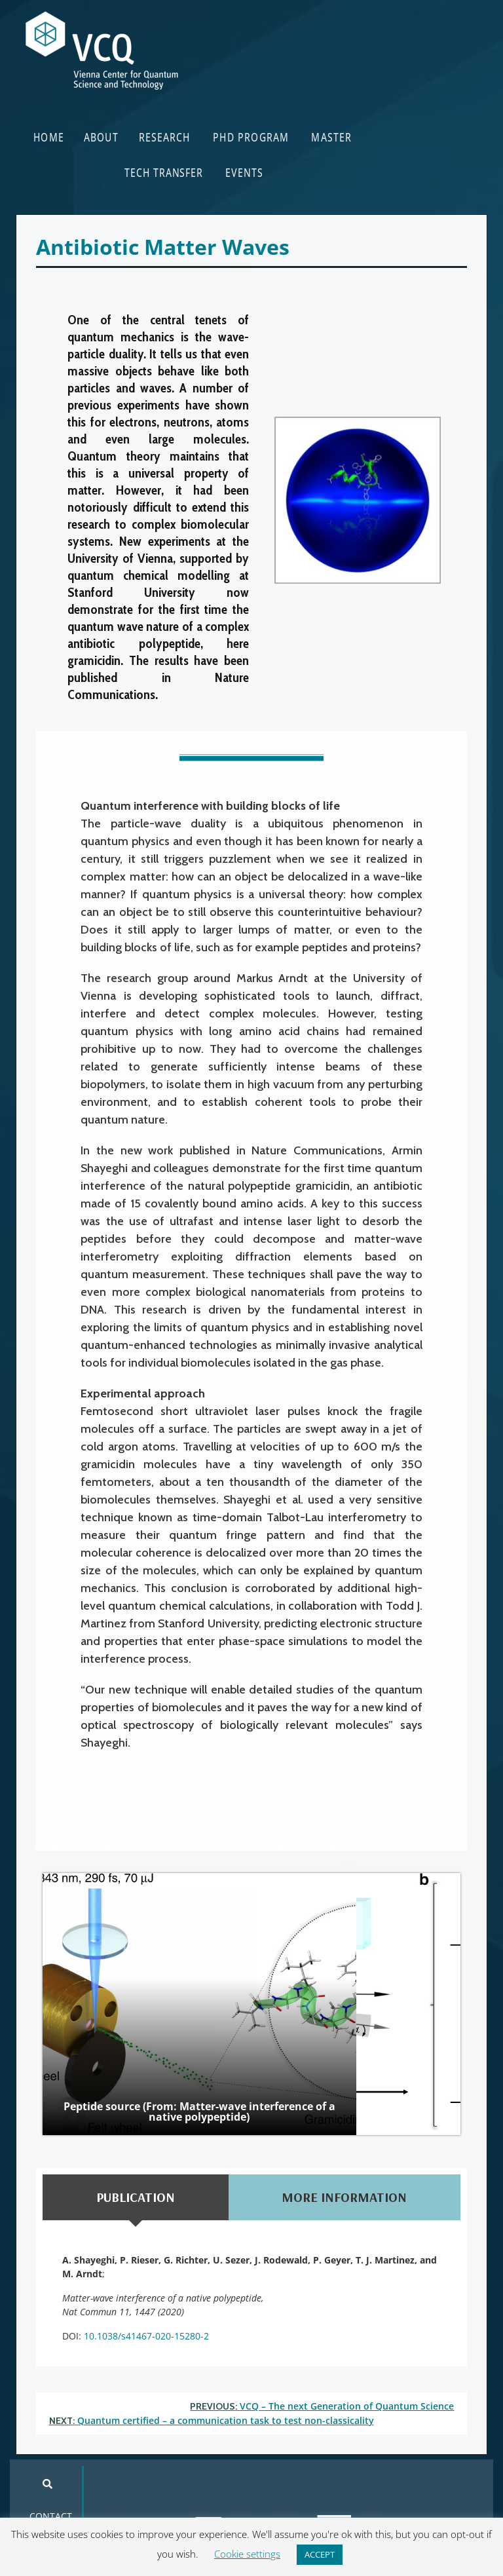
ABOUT (101, 136)
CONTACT (50, 2516)
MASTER (331, 136)
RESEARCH (164, 136)
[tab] (136, 2197)
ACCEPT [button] (320, 2554)
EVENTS (244, 172)
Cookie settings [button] (247, 2553)
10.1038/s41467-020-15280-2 (146, 2336)
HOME (49, 136)
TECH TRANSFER (164, 172)
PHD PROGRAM (251, 136)
